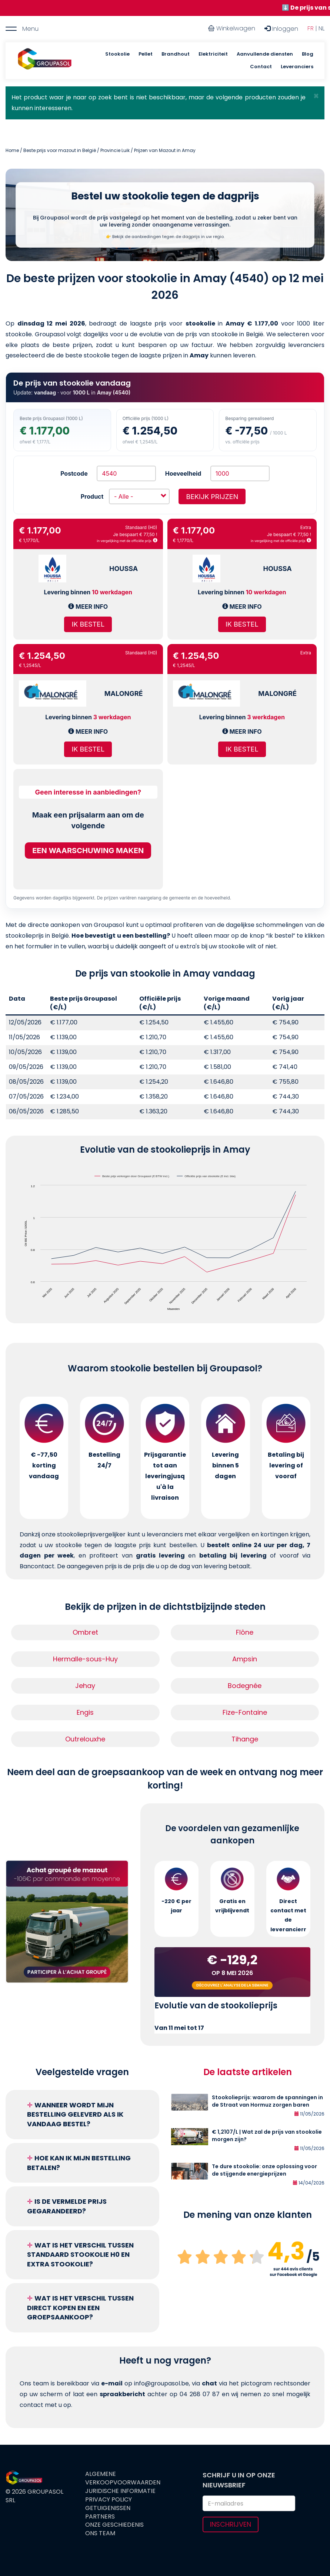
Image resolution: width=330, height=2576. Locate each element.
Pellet (146, 53)
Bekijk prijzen (212, 497)
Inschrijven (230, 2524)
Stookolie (117, 53)
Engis (85, 1712)
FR (310, 28)
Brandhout (175, 53)
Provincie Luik (115, 150)
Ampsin (244, 1659)
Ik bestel (87, 624)
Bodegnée (244, 1685)
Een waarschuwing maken (88, 850)
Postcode (74, 473)
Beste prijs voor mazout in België (59, 150)
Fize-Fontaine (245, 1712)
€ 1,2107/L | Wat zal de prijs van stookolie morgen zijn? (267, 2135)
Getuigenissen (107, 2508)
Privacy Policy (108, 2500)
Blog (307, 53)
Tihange (244, 1739)
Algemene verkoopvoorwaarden (122, 2478)
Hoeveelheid (183, 473)
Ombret (85, 1632)
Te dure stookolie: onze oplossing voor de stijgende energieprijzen (264, 2170)
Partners (100, 2517)
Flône (244, 1632)
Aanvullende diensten (265, 53)
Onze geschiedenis (114, 2525)
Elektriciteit (213, 53)
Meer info (88, 606)
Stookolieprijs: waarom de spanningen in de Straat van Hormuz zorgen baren (267, 2101)
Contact (261, 66)
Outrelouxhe (85, 1739)
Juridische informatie (120, 2491)
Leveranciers (297, 66)
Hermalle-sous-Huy (85, 1659)
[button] (316, 96)
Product (92, 496)
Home (12, 150)
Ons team (100, 2533)
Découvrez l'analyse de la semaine (232, 1985)
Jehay (85, 1685)
